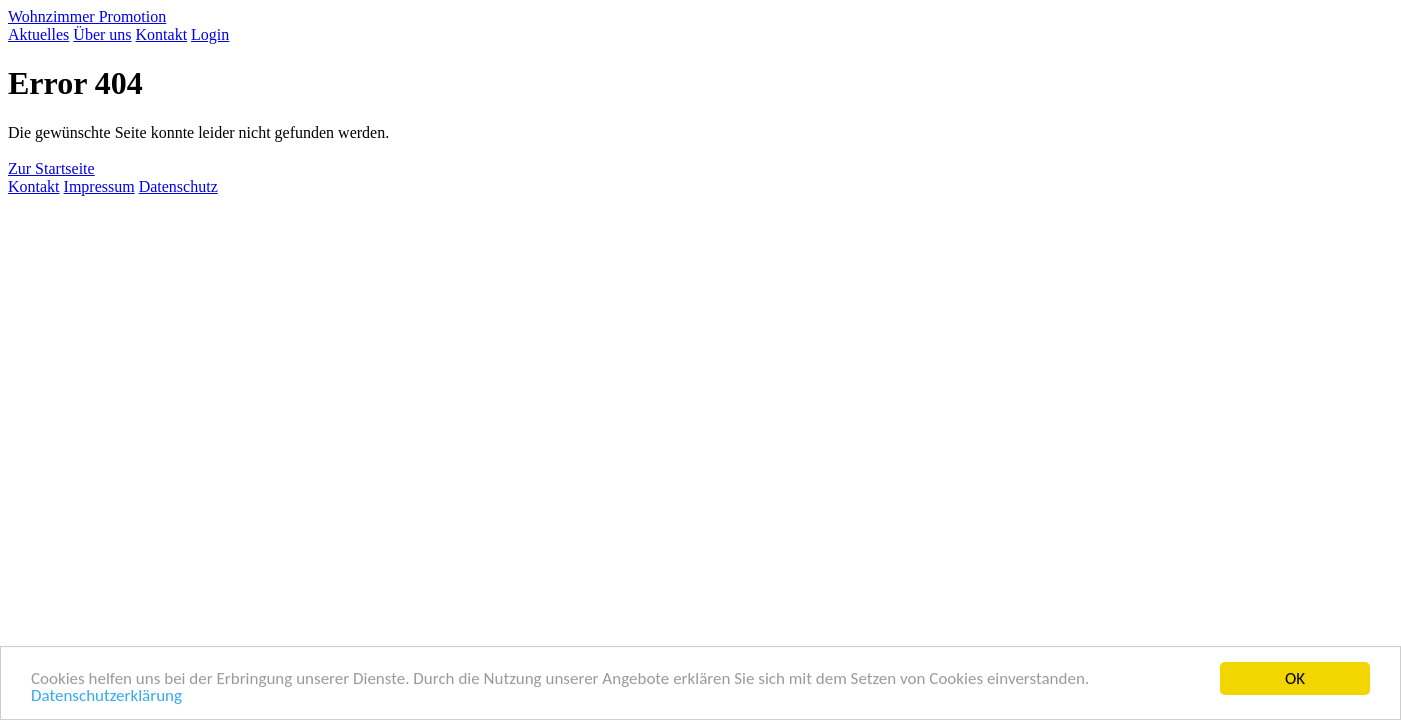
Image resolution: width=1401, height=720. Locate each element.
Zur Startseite (51, 168)
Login (210, 34)
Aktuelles (38, 34)
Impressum (99, 186)
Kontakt (162, 34)
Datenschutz (178, 186)
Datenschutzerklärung (106, 696)
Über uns (102, 34)
